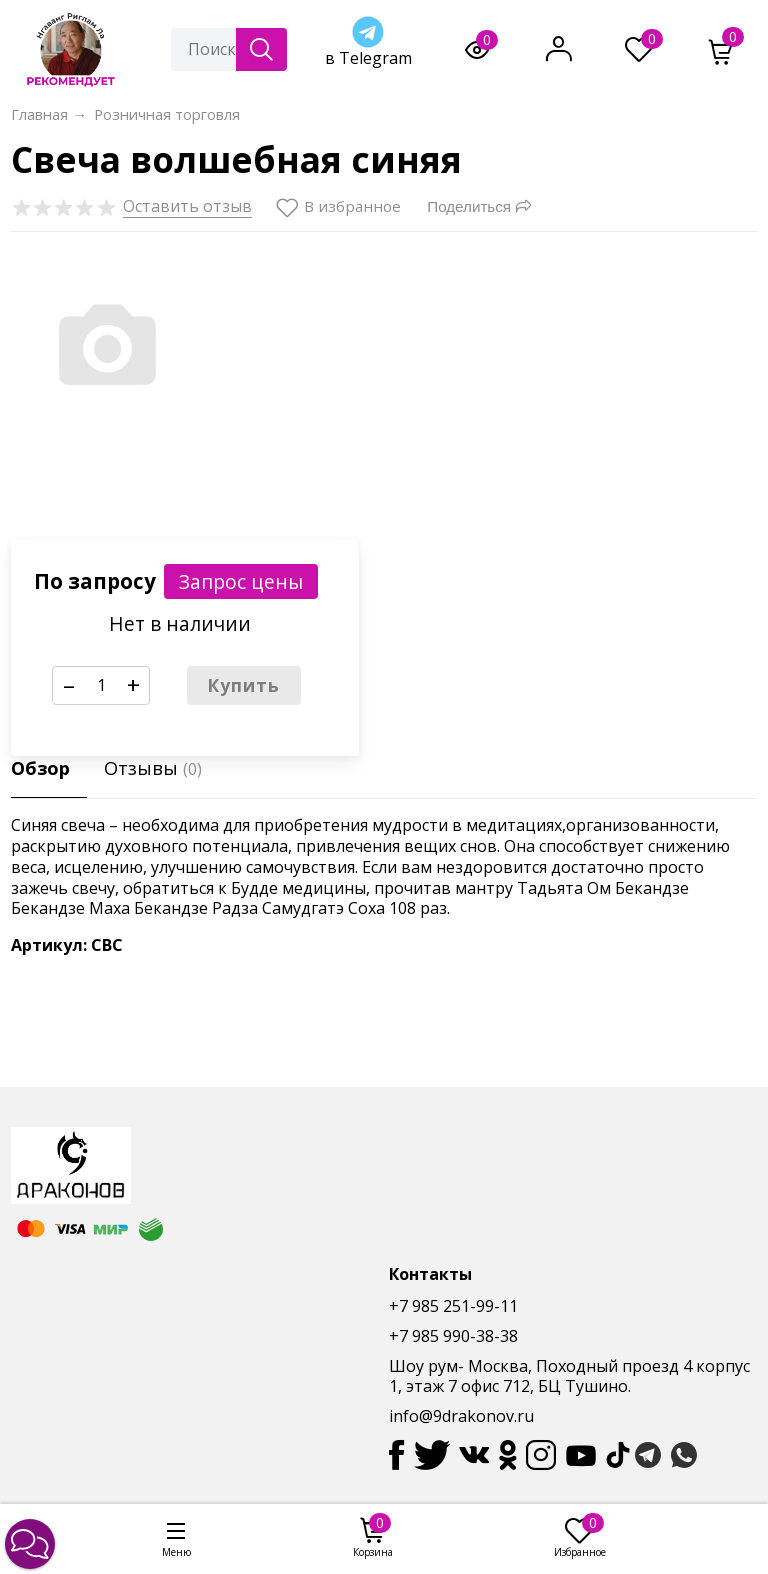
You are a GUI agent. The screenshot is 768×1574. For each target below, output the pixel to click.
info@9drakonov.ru (461, 1416)
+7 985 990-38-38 (453, 1336)
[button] (30, 1544)
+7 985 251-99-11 (453, 1306)
